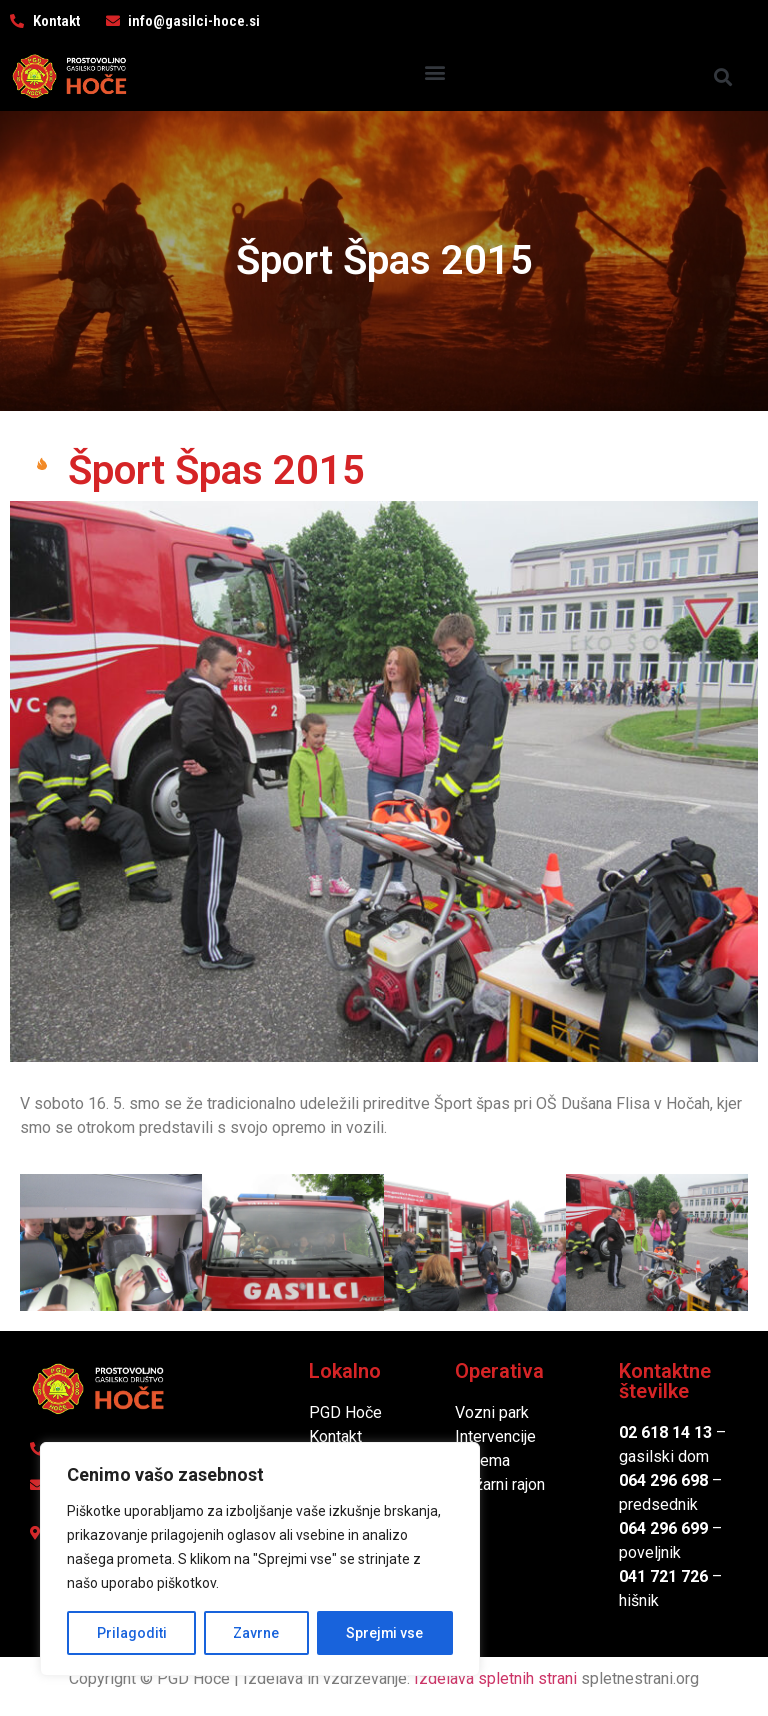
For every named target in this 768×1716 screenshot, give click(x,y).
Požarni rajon (500, 1484)
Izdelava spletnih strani (495, 1678)
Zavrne (256, 1633)
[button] (434, 71)
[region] (260, 1559)
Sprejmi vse (385, 1633)
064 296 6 (654, 1480)
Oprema (482, 1460)
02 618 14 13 (665, 1432)
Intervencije (495, 1436)
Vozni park (492, 1412)
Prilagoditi (131, 1633)
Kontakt (335, 1436)
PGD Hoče (345, 1412)
